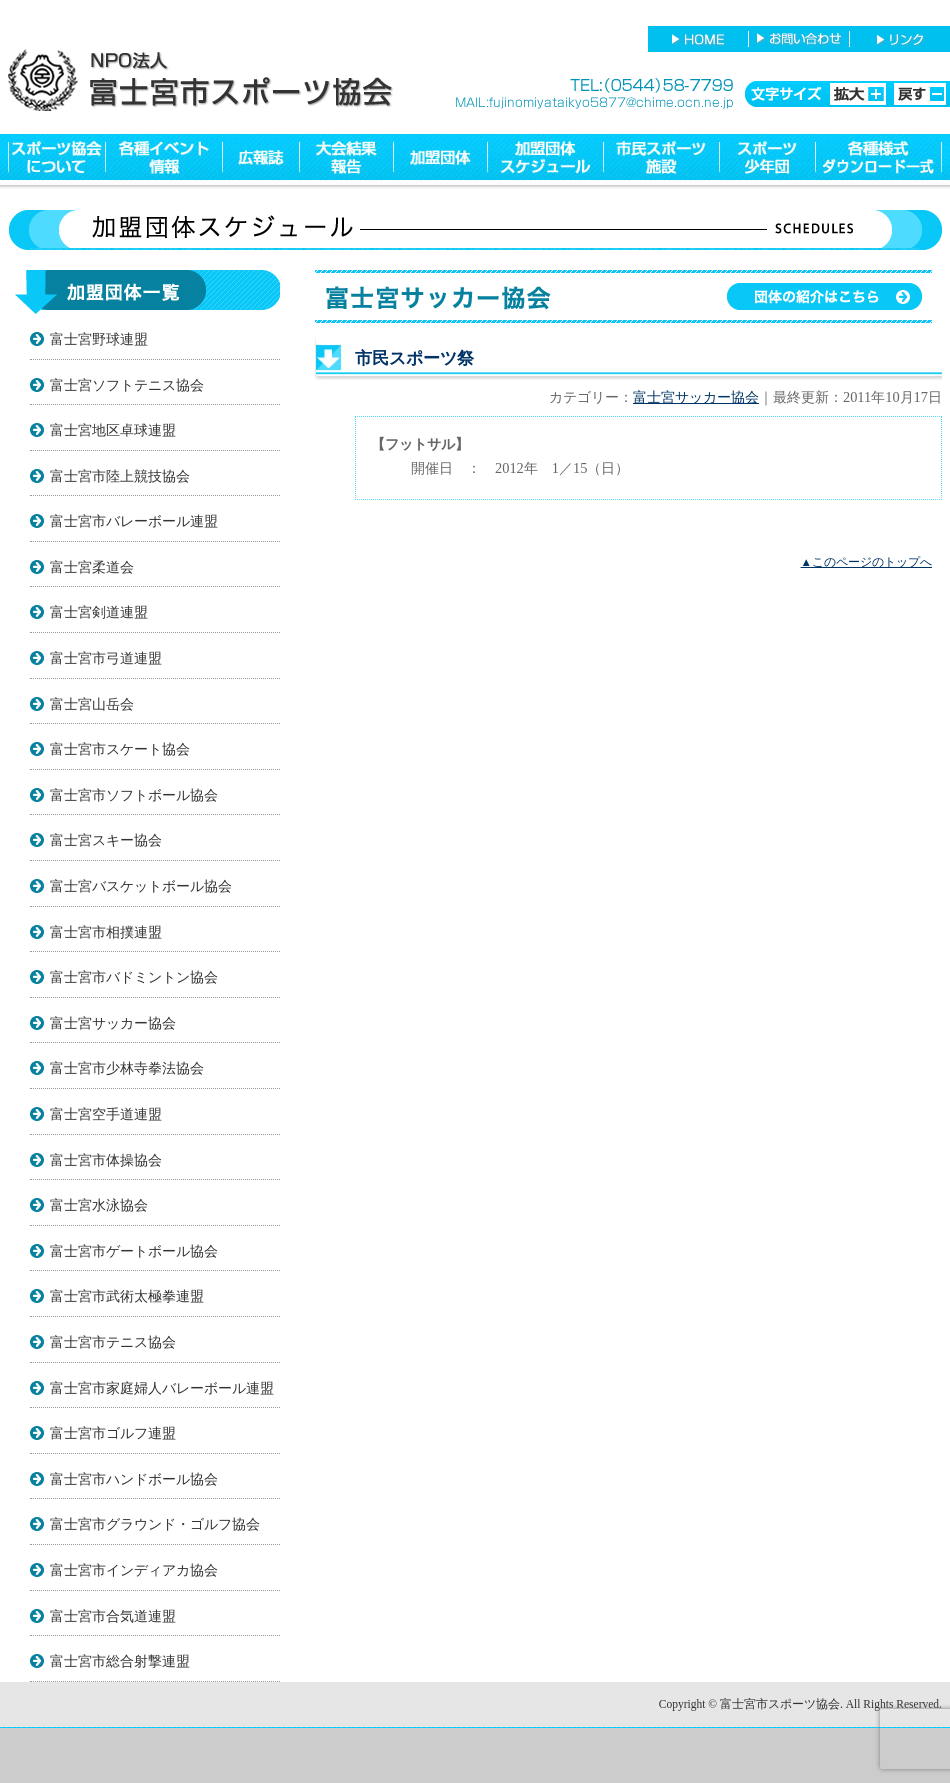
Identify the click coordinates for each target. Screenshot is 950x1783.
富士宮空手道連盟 (106, 1114)
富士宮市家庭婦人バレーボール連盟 (162, 1388)
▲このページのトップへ (866, 562)
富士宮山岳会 (92, 704)
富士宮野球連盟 (99, 339)
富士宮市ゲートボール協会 (134, 1251)
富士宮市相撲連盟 (106, 932)
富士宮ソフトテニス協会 (127, 385)
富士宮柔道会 (92, 567)
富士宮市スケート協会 (120, 749)
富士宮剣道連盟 (99, 612)
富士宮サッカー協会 (113, 1023)
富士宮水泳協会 (99, 1205)
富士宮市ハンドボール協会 (134, 1479)
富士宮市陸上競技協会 (120, 476)
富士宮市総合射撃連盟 (120, 1661)
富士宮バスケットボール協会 (141, 886)
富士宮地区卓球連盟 (113, 430)
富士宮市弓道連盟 (106, 658)
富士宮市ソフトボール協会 (134, 795)
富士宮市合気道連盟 (113, 1616)
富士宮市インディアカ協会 (134, 1570)
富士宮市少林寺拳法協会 (127, 1068)
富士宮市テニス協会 (113, 1342)
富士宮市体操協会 (106, 1160)
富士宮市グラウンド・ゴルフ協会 (155, 1524)
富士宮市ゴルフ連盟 (113, 1433)
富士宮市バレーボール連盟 (134, 521)
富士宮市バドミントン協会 (134, 977)
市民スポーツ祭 (414, 358)
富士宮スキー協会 (106, 840)
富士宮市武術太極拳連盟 (127, 1296)
